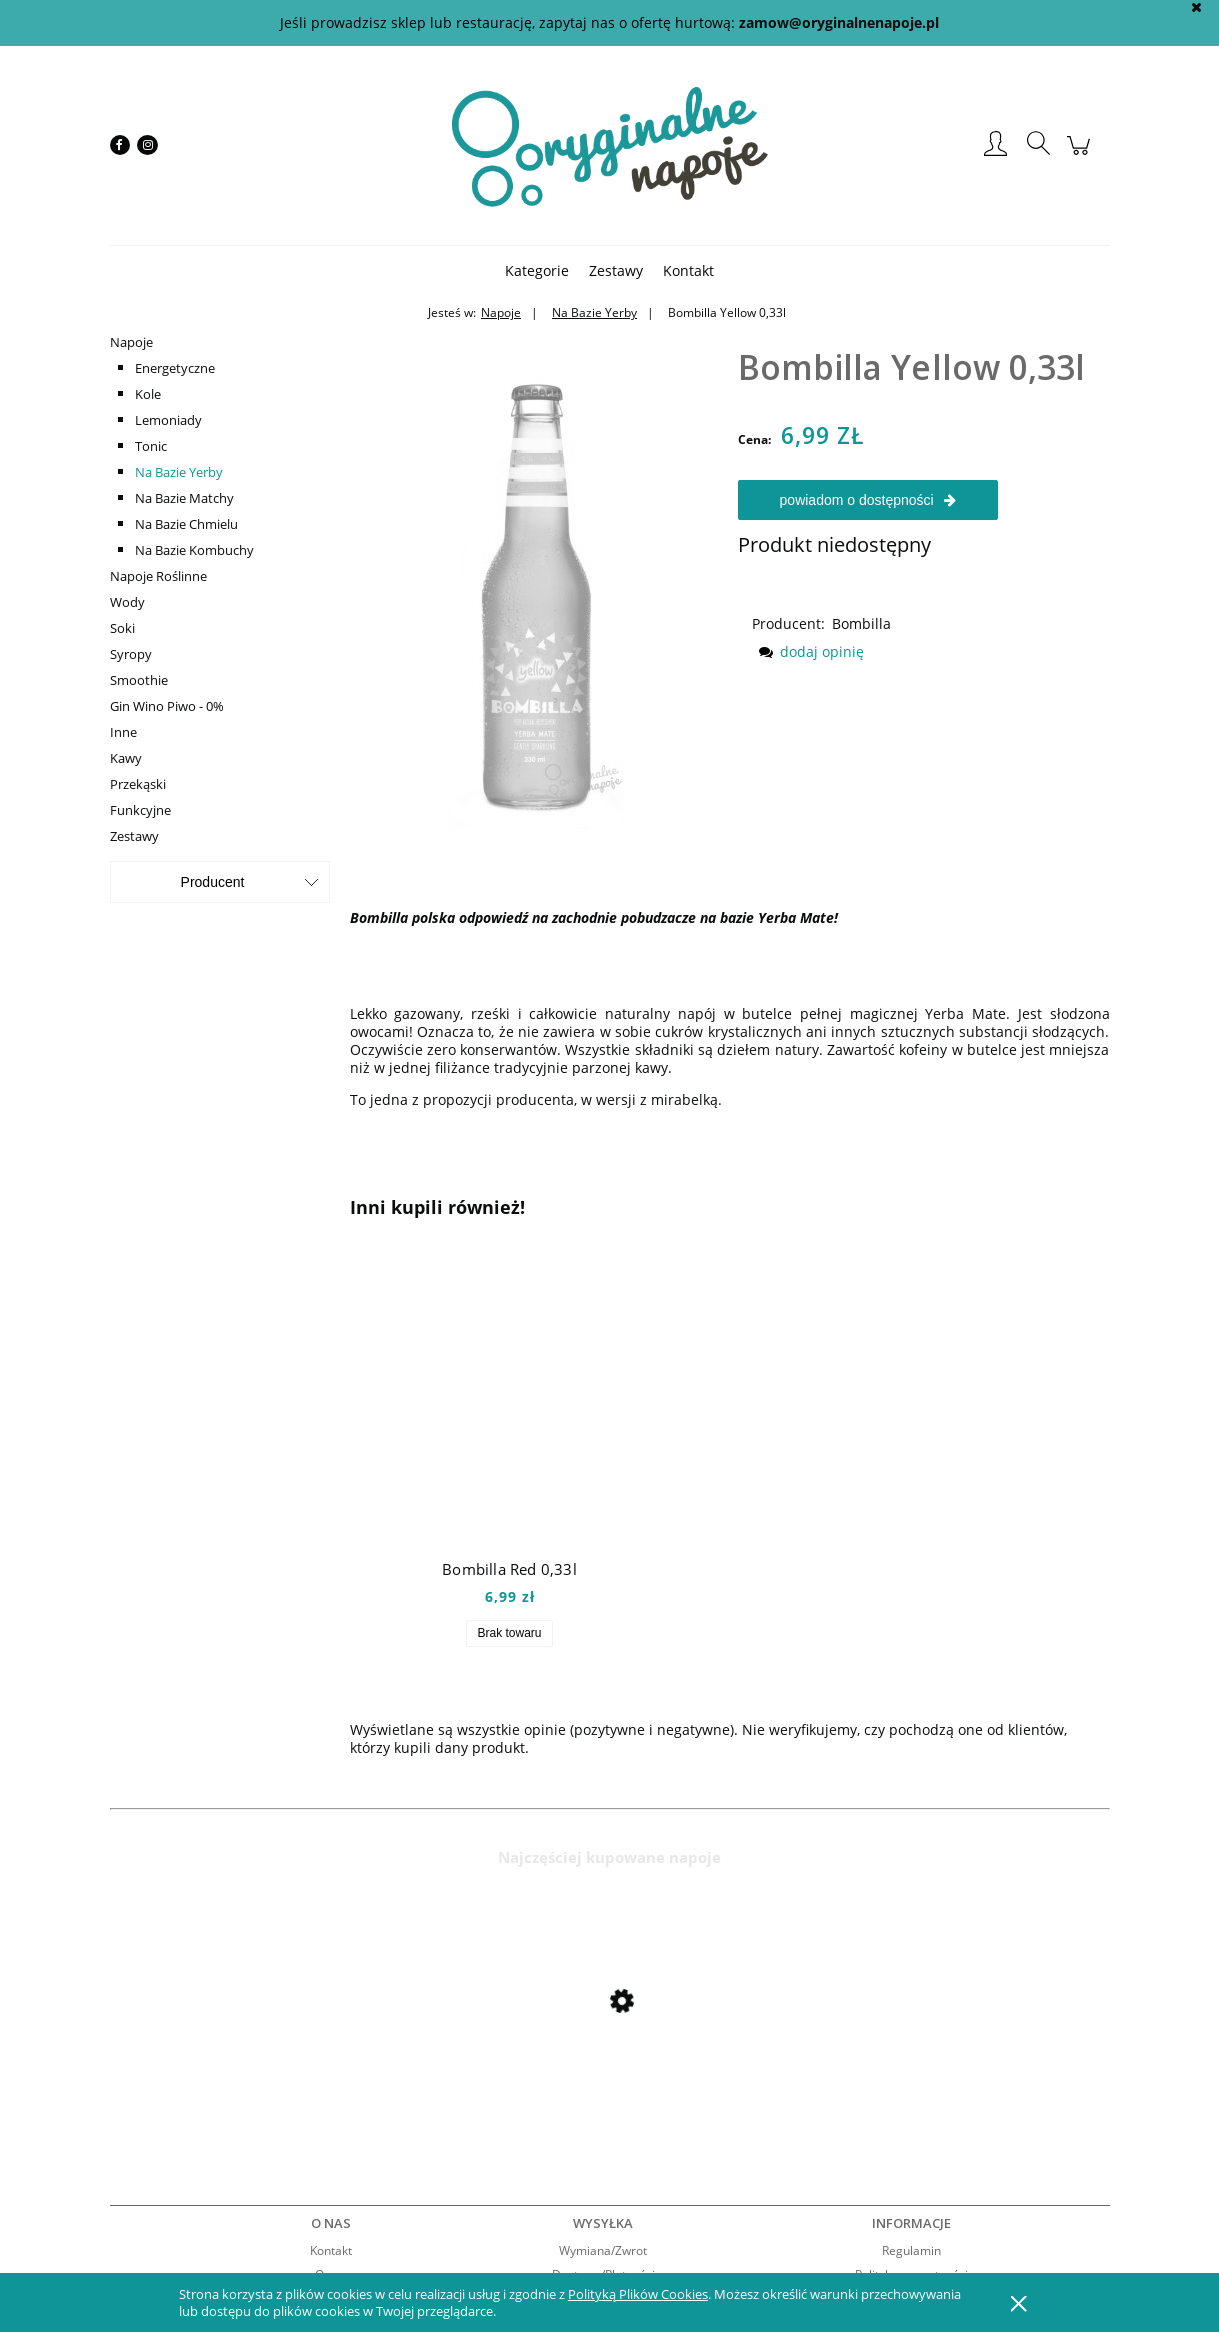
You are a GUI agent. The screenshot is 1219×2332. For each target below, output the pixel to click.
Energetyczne (175, 368)
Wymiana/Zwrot (603, 2250)
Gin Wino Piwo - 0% (167, 706)
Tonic (151, 446)
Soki (122, 628)
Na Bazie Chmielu (186, 524)
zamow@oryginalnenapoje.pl (839, 22)
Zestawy (134, 836)
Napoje (131, 342)
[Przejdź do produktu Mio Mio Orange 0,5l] (270, 2055)
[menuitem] (537, 270)
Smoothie (139, 680)
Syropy (131, 654)
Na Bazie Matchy (184, 498)
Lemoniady (168, 420)
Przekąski (138, 784)
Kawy (126, 758)
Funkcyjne (140, 810)
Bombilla (861, 623)
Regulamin (911, 2250)
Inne (123, 732)
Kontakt (331, 2250)
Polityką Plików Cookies (638, 2294)
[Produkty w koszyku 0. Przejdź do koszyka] (1081, 155)
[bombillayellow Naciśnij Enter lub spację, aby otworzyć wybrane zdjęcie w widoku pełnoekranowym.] (535, 577)
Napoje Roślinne (158, 576)
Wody (127, 602)
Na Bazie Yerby (179, 472)
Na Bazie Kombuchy (194, 550)
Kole (148, 394)
